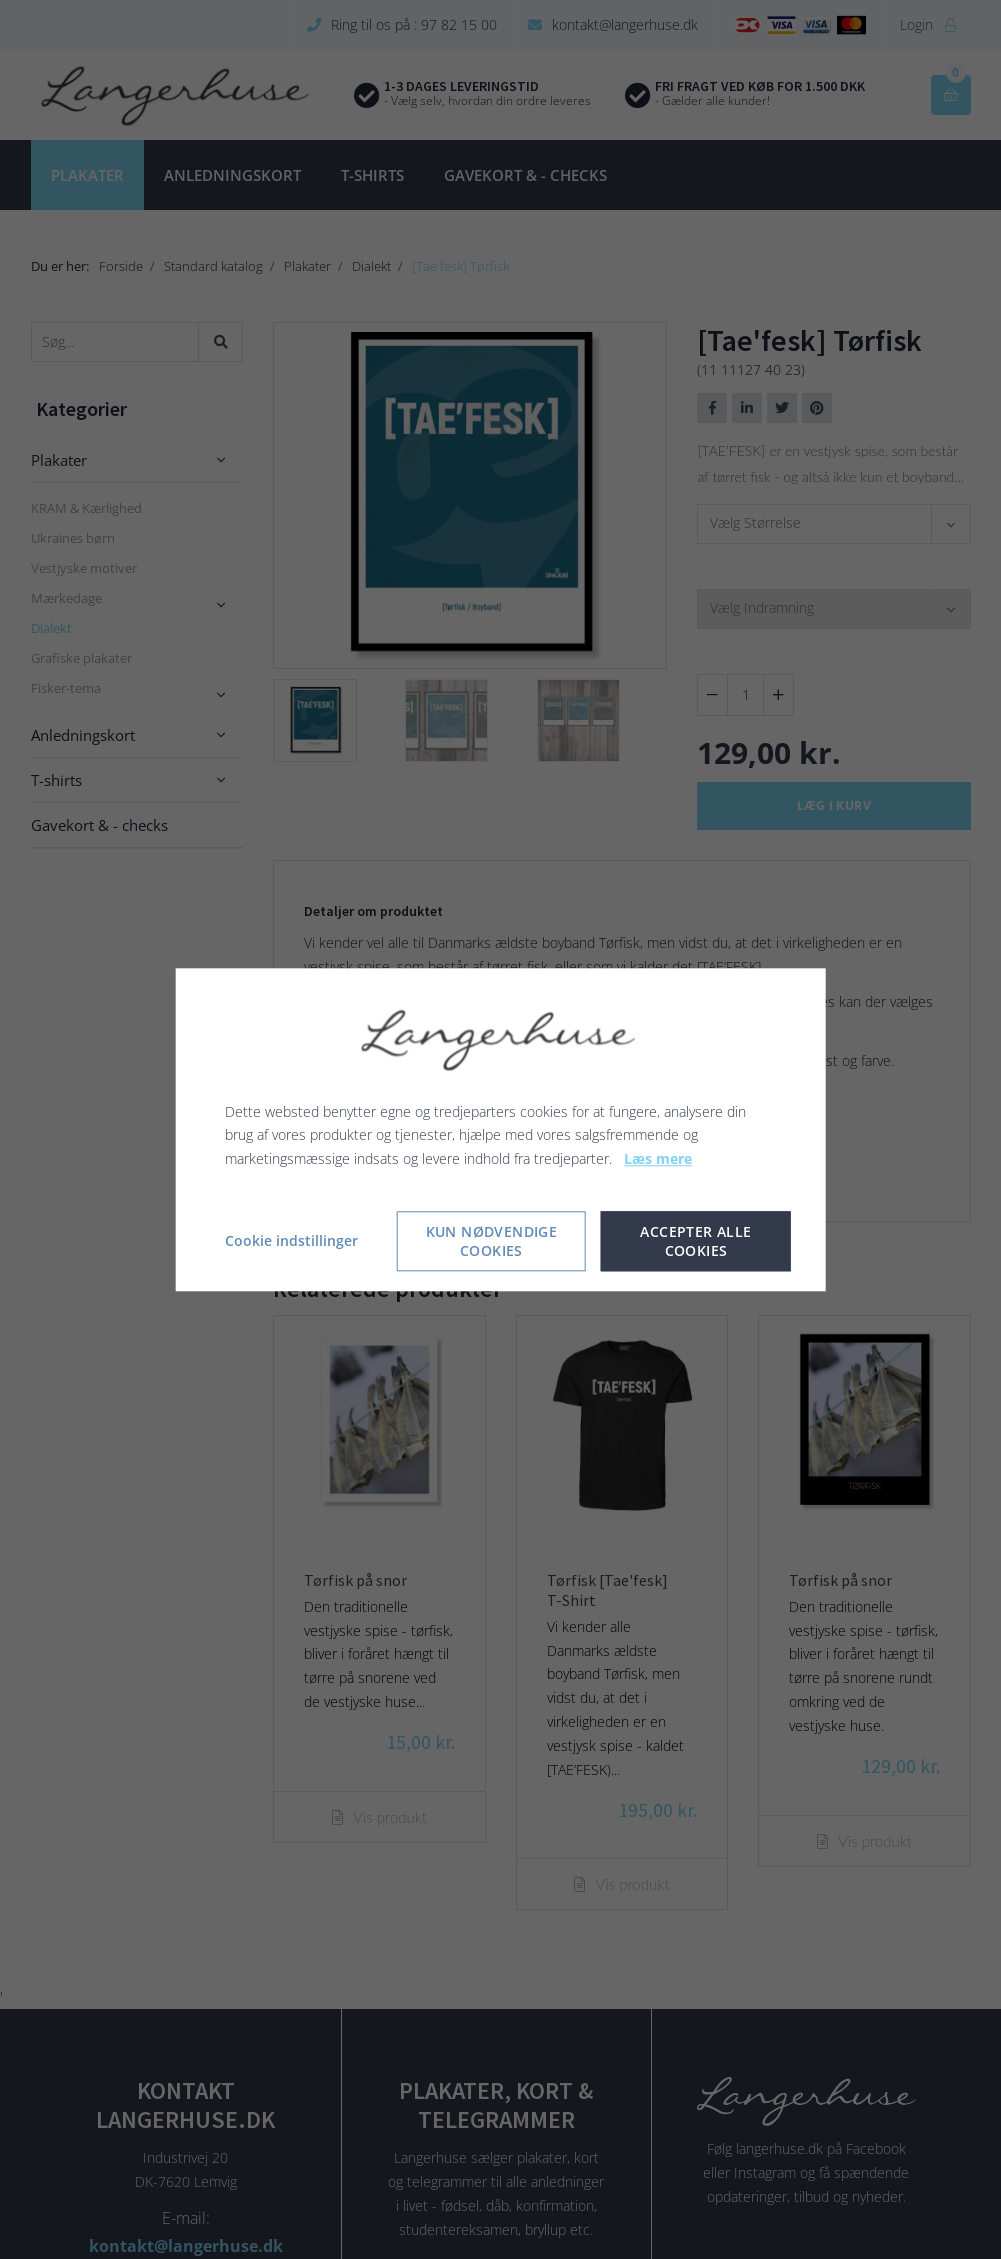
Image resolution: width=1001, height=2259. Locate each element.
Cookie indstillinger (291, 1240)
